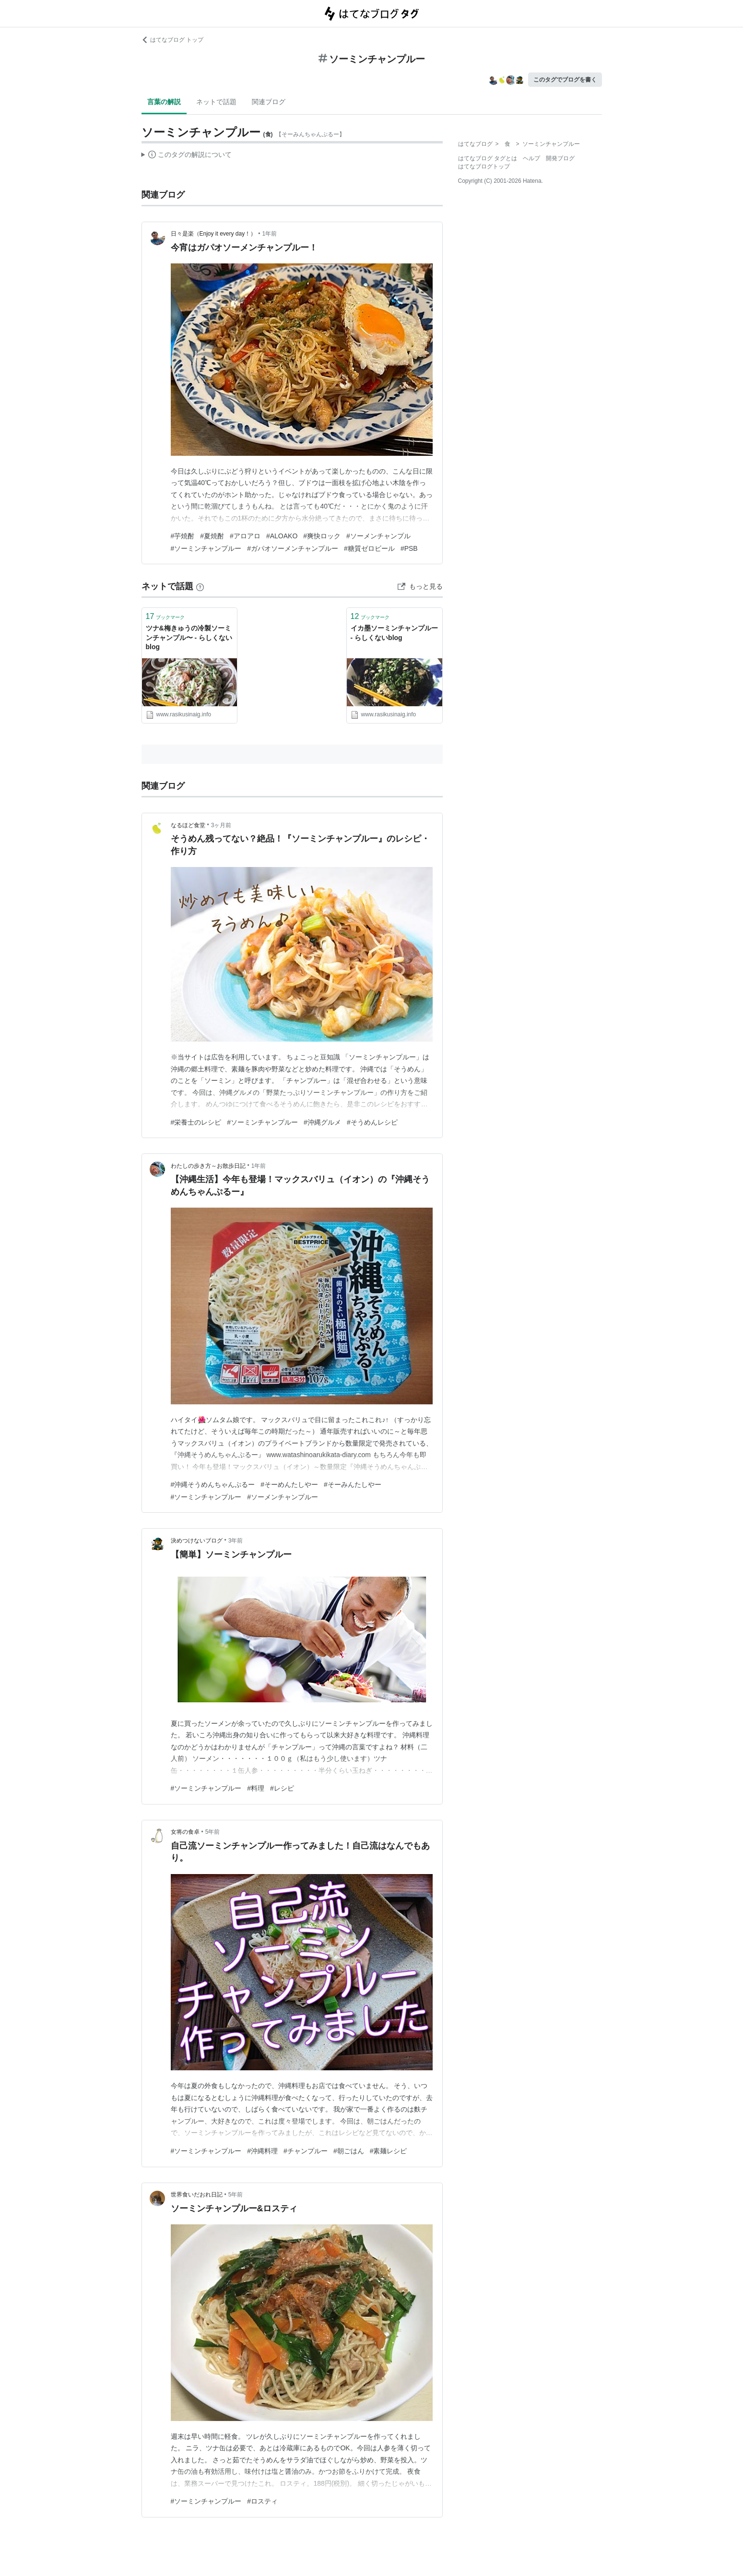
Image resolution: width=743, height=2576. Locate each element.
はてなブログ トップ (172, 39)
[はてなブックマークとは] (200, 586)
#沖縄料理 (262, 2151)
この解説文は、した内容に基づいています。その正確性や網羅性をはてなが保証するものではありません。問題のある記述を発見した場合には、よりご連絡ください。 (187, 156)
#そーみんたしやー (352, 1484)
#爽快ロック (322, 536)
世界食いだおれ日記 (197, 2194)
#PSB (409, 548)
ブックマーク (165, 616)
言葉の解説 (164, 102)
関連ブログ (268, 102)
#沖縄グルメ (322, 1122)
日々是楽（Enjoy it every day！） (214, 233)
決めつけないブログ (197, 1540)
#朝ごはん (348, 2151)
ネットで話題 (216, 102)
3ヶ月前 (221, 825)
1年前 (269, 233)
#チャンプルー (305, 2151)
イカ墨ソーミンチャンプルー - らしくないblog (394, 632)
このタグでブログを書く (565, 79)
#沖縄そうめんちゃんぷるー (213, 1484)
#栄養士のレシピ (196, 1122)
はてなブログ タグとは (487, 158)
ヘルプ (531, 158)
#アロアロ (245, 536)
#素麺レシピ (388, 2151)
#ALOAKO (281, 536)
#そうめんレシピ (372, 1122)
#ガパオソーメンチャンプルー (292, 548)
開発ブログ (560, 158)
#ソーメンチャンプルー (282, 1497)
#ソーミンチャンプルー (206, 548)
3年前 (235, 1540)
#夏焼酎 (212, 536)
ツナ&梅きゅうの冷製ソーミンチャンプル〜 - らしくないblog (189, 637)
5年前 (212, 1831)
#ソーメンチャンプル (378, 536)
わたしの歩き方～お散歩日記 (208, 1166)
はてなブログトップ (484, 166)
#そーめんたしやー (289, 1484)
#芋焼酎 (183, 536)
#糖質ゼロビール (369, 548)
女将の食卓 (185, 1831)
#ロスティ (262, 2501)
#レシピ (282, 1788)
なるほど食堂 (188, 825)
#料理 (255, 1788)
